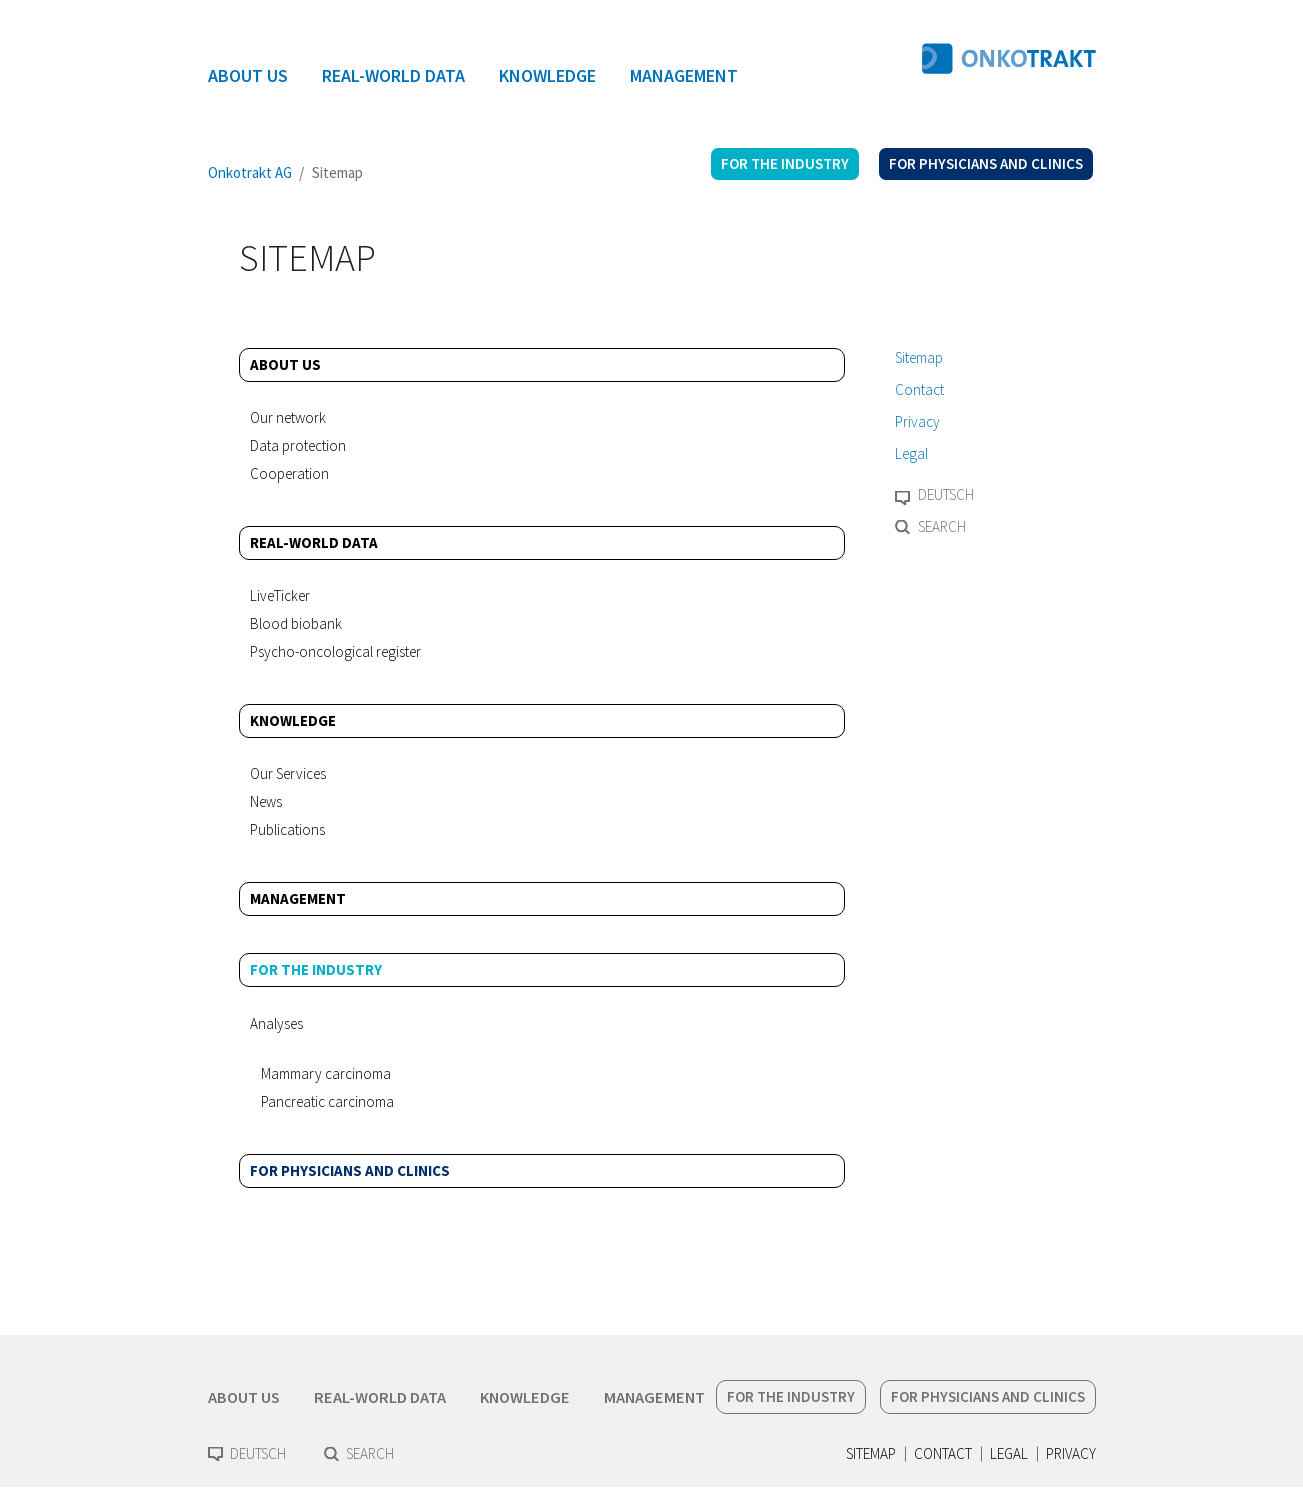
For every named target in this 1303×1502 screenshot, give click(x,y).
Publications (287, 829)
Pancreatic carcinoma (327, 1101)
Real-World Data (314, 542)
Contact (919, 389)
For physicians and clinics (350, 1170)
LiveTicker (280, 595)
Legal (911, 453)
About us (285, 364)
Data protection (298, 445)
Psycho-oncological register (335, 651)
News (266, 801)
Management (298, 898)
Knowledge (293, 720)
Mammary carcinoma (326, 1073)
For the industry (316, 969)
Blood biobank (296, 623)
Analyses (276, 1023)
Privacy (917, 421)
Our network (288, 417)
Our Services (288, 773)
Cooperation (289, 473)
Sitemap (919, 357)
